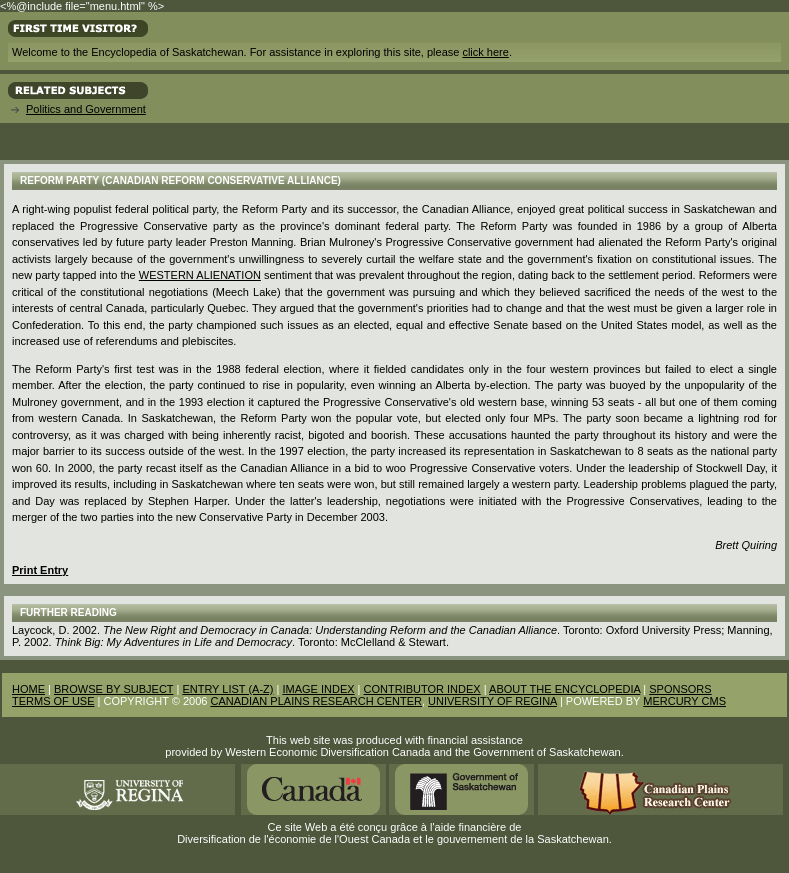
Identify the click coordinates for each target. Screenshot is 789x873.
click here (485, 52)
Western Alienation (200, 275)
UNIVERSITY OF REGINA (492, 701)
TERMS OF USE (53, 701)
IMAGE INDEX (318, 689)
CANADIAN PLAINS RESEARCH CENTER (316, 701)
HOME (28, 689)
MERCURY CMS (684, 701)
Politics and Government (86, 109)
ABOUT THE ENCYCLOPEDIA (564, 689)
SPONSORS (680, 689)
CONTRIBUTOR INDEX (422, 689)
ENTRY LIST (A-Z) (227, 689)
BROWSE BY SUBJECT (113, 689)
